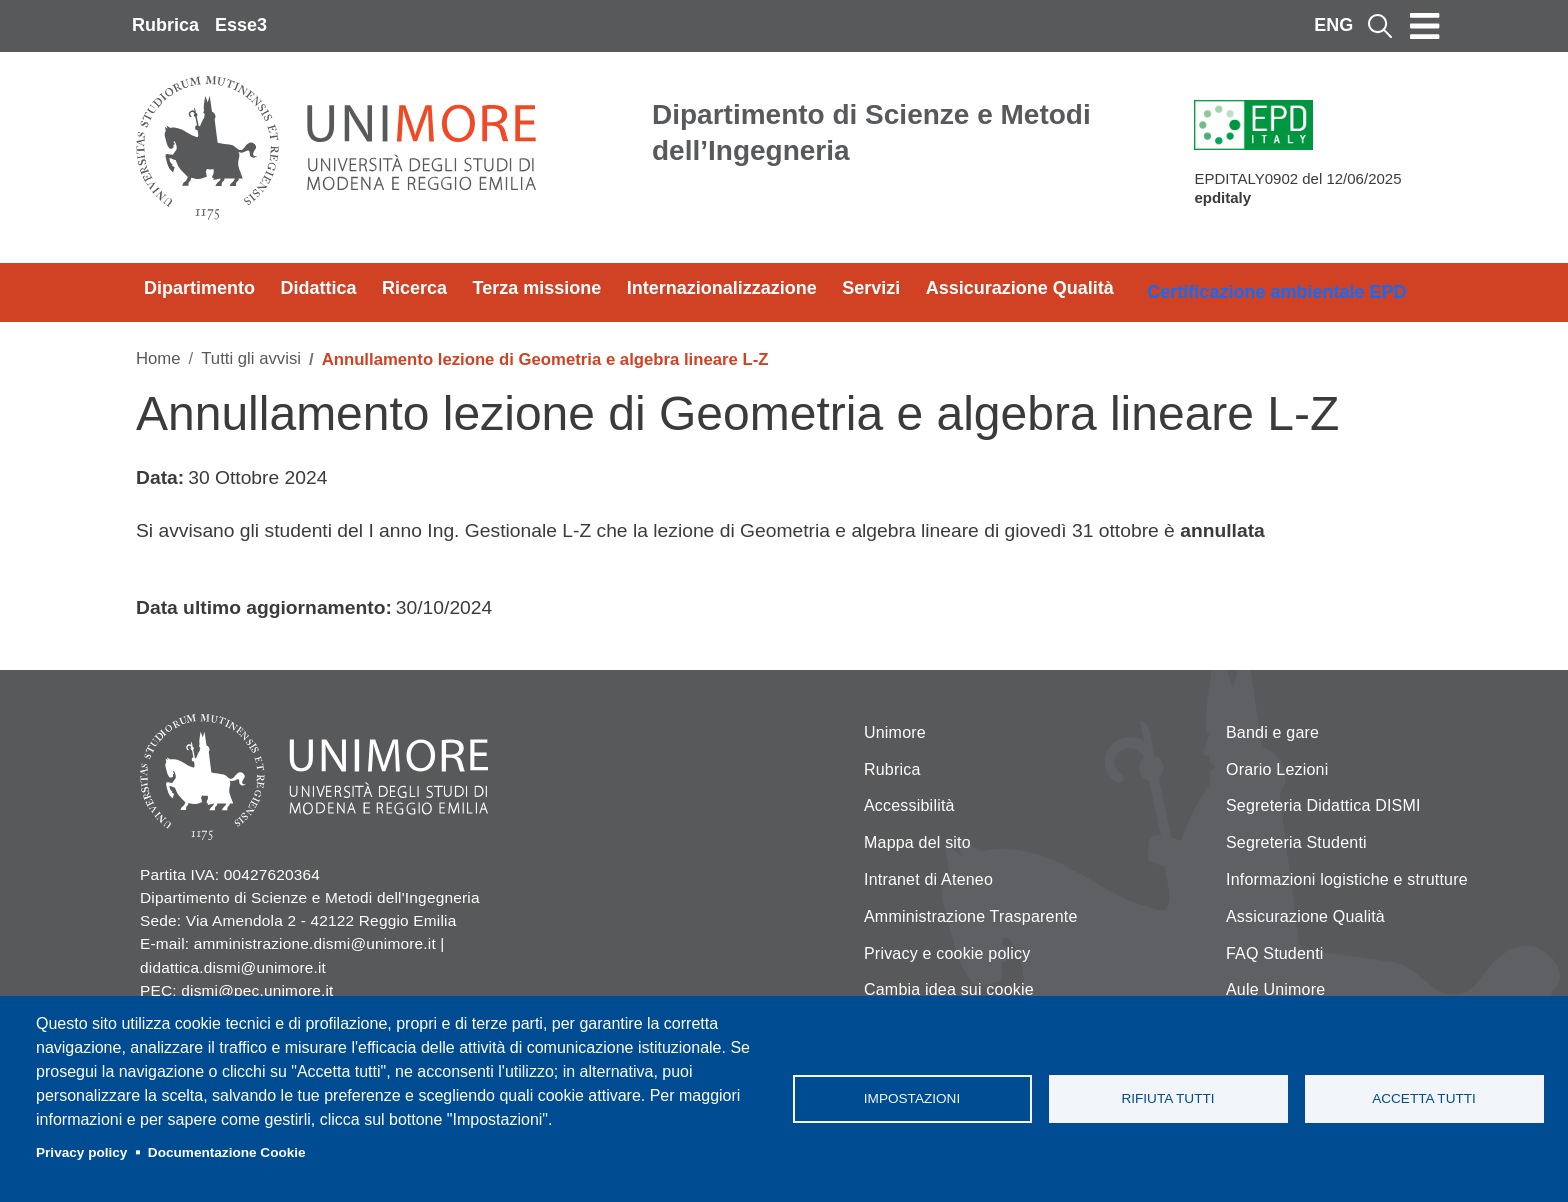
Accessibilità (909, 805)
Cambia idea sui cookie (949, 989)
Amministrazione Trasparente (971, 916)
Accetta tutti (1424, 1098)
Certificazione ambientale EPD (1276, 292)
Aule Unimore (1275, 989)
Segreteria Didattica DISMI (1323, 805)
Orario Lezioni (1277, 769)
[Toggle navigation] (1425, 26)
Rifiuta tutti (1167, 1098)
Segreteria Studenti (1296, 842)
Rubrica (165, 25)
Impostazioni (912, 1098)
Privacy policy (81, 1152)
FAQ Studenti (1275, 953)
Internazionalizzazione (722, 288)
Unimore (895, 732)
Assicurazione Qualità (1020, 288)
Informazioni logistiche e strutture (1347, 879)
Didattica (319, 288)
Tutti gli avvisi (251, 358)
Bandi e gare (1272, 732)
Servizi (871, 288)
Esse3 (241, 25)
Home (158, 358)
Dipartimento (199, 288)
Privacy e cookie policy (947, 953)
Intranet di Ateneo (928, 879)
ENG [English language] (1333, 25)
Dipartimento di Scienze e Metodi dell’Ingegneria (871, 132)
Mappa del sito (917, 842)
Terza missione (537, 288)
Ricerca (414, 288)
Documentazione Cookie (227, 1152)
